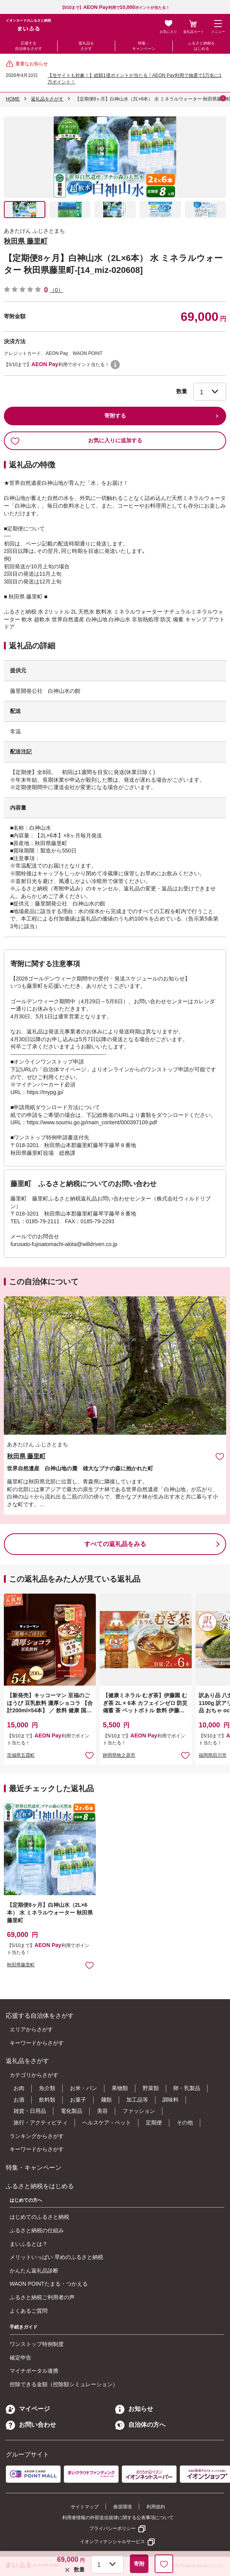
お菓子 (78, 2100)
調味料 (170, 2100)
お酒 (19, 2100)
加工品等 (137, 2100)
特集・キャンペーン (143, 46)
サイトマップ (85, 2507)
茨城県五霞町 (21, 1755)
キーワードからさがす (37, 2043)
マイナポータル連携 (34, 2371)
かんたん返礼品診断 (34, 2270)
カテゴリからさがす (34, 2075)
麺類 (106, 2100)
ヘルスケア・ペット (106, 2122)
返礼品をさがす (86, 46)
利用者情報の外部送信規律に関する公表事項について (118, 2517)
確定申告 (20, 2357)
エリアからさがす (31, 2029)
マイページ (28, 2409)
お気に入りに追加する (76, 440)
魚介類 (47, 2088)
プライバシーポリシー (112, 2528)
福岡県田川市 (213, 1755)
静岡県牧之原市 (119, 1755)
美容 (102, 2111)
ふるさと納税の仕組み (37, 2230)
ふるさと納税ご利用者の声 (42, 2297)
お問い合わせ (31, 2424)
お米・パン (83, 2088)
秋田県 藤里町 (26, 241)
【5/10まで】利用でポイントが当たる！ (115, 7)
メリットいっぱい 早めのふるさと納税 (56, 2257)
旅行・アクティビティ (41, 2122)
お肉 (19, 2088)
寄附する (115, 416)
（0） (56, 290)
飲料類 (47, 2100)
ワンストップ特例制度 (37, 2344)
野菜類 (151, 2088)
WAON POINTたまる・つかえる (49, 2284)
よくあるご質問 (29, 2311)
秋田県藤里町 (21, 1964)
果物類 (120, 2088)
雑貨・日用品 (30, 2111)
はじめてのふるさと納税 (39, 2217)
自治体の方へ (140, 2424)
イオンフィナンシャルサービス (112, 2541)
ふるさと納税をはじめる (201, 46)
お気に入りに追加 (219, 1456)
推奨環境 (122, 2507)
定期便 (154, 2122)
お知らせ (134, 2409)
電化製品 (71, 2111)
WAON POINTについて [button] (115, 364)
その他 (185, 2122)
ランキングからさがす (37, 2136)
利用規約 (156, 2507)
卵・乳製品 (186, 2088)
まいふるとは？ (29, 2244)
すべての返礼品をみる (115, 1544)
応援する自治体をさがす (28, 46)
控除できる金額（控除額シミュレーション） (64, 2384)
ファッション (139, 2111)
